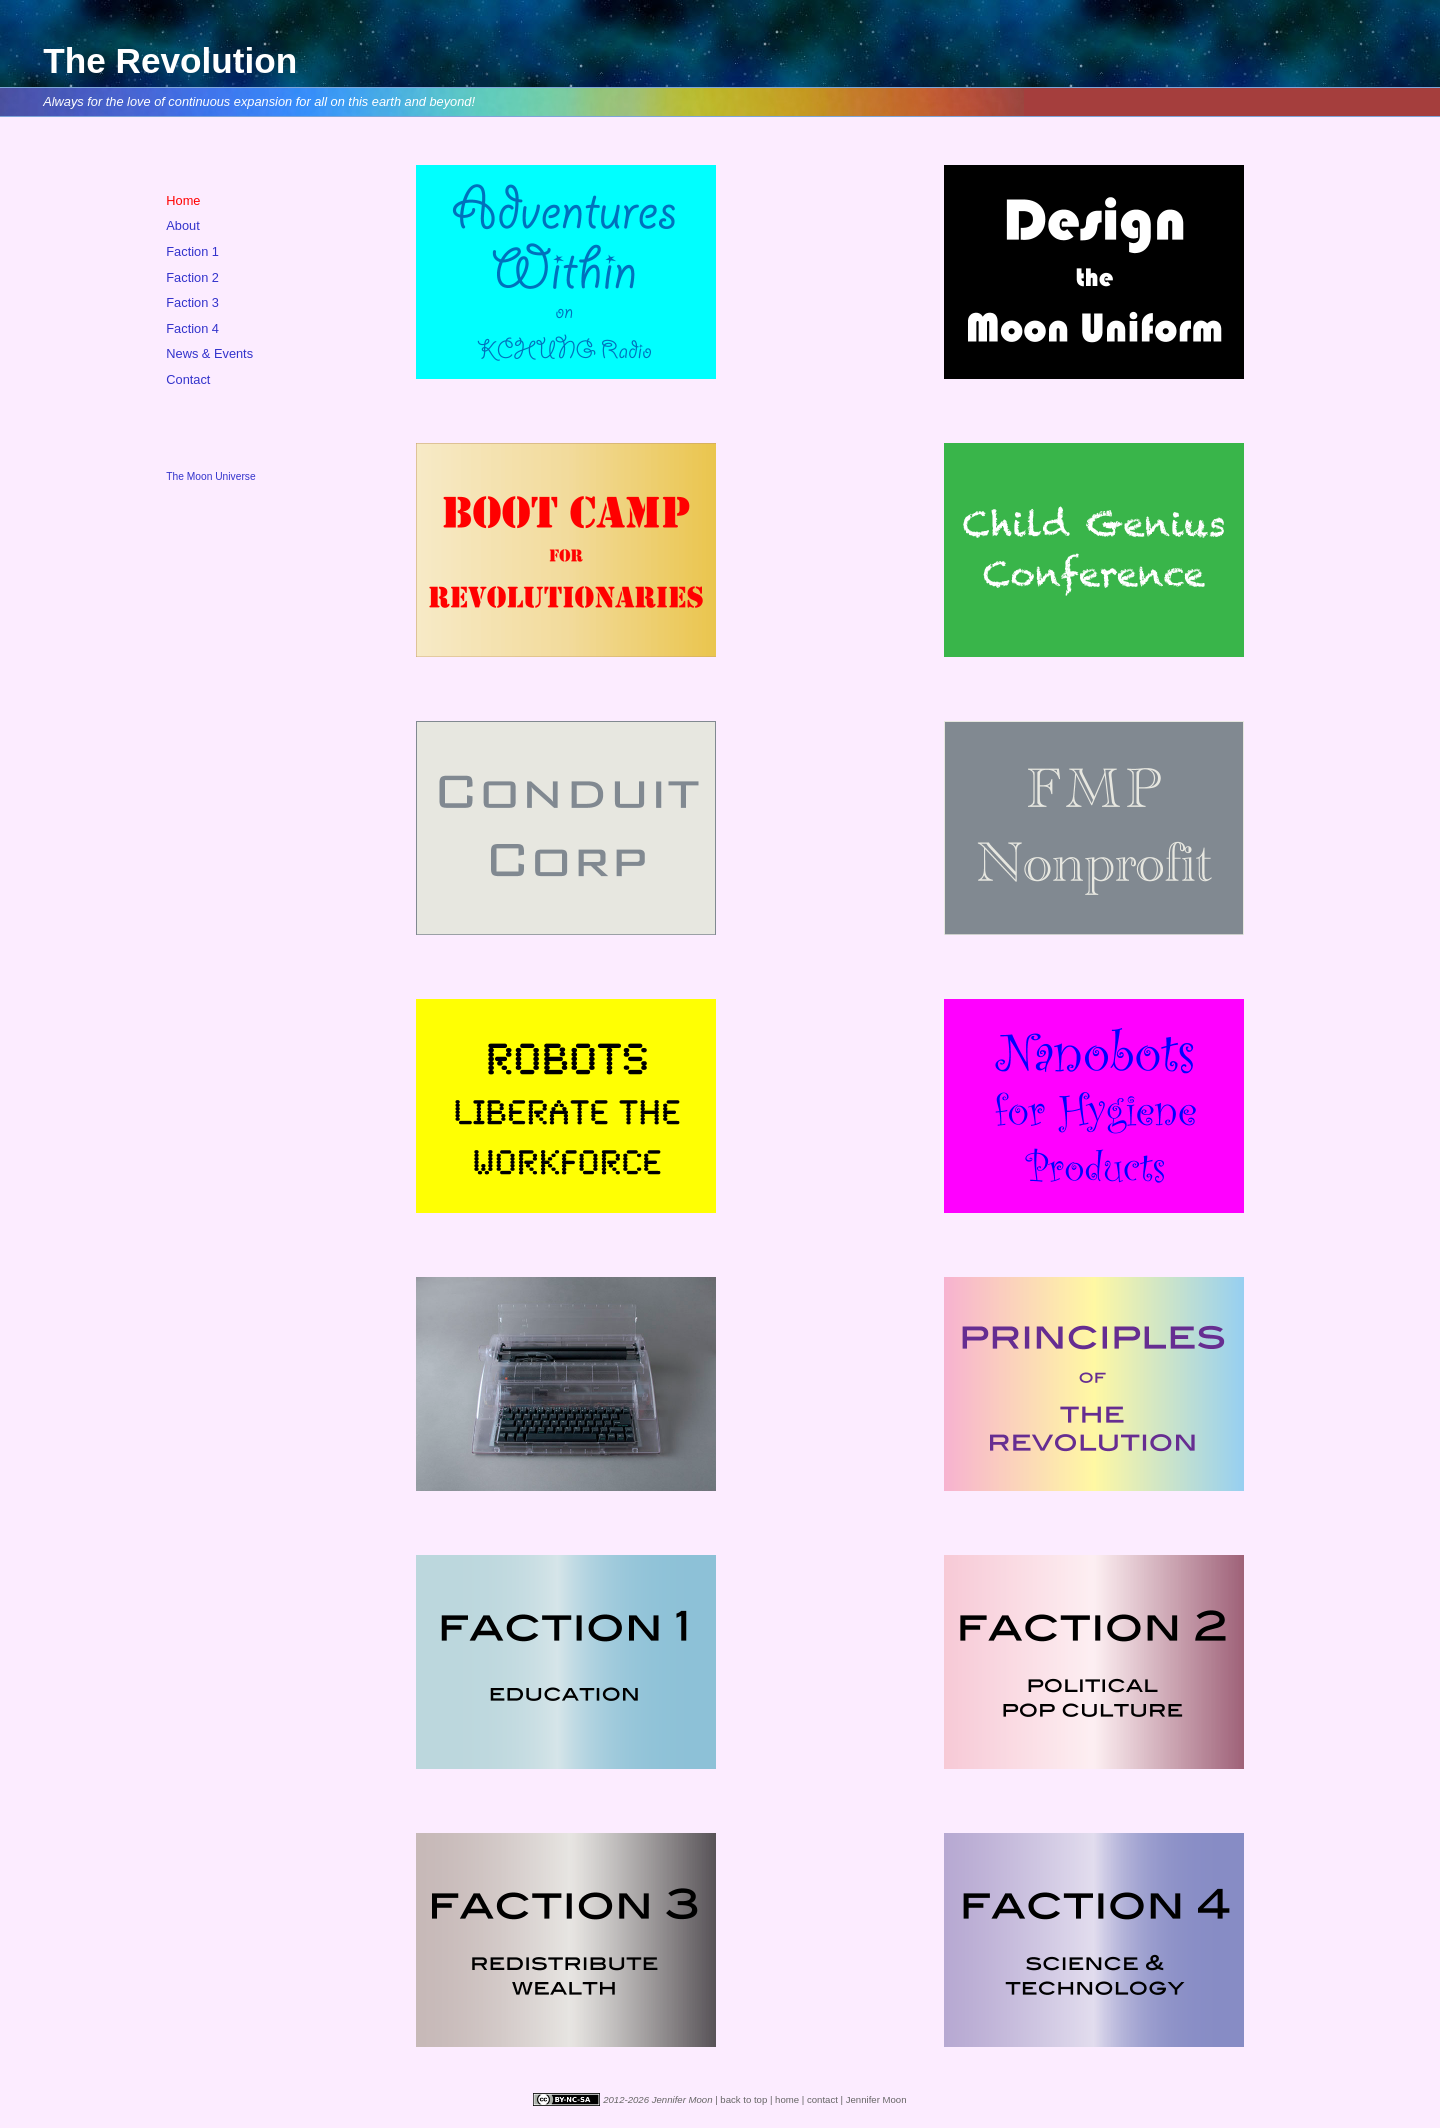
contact (822, 2099)
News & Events (209, 353)
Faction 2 (192, 277)
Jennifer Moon (876, 2099)
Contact (188, 379)
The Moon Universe (210, 476)
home (787, 2099)
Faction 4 (192, 328)
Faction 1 (192, 251)
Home (183, 200)
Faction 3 (192, 302)
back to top (743, 2099)
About (182, 225)
